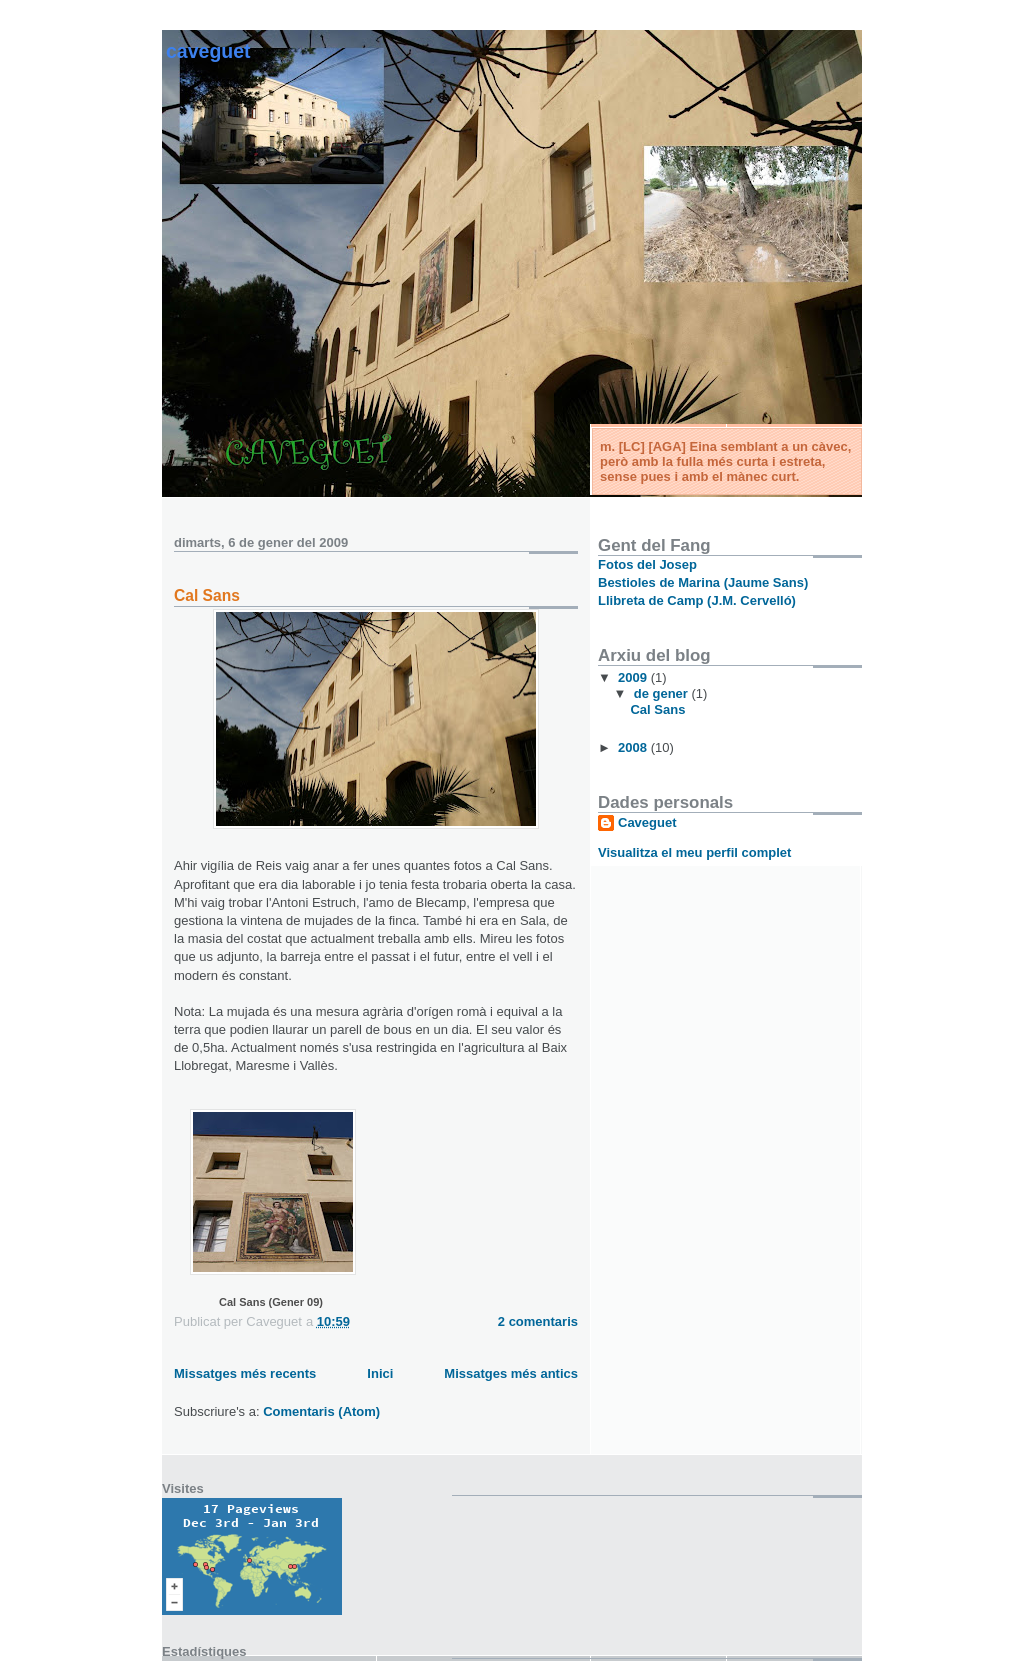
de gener (663, 693)
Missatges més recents (245, 1373)
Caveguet (208, 51)
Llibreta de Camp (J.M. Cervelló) (697, 600)
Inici (380, 1373)
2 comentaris (538, 1321)
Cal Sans (207, 595)
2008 (634, 747)
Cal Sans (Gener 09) (271, 1302)
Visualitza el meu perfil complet (694, 852)
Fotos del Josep (647, 564)
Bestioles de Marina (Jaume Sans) (703, 582)
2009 (634, 677)
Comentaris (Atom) (321, 1411)
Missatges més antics (511, 1373)
